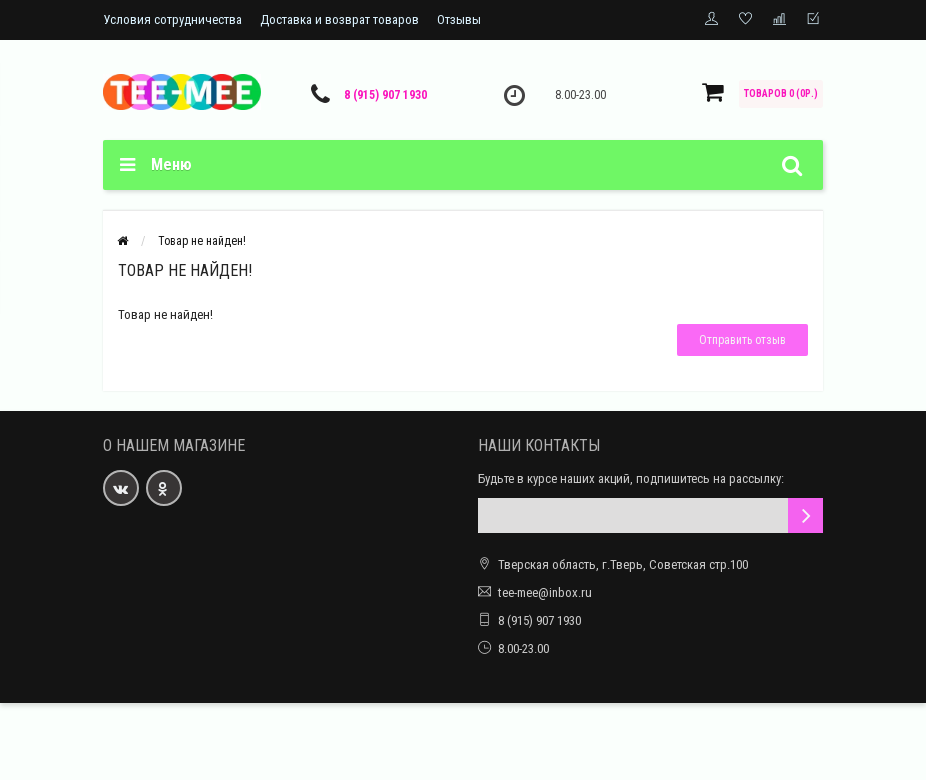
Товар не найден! (202, 241)
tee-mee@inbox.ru (545, 592)
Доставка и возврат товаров (339, 19)
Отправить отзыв (742, 340)
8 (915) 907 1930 (385, 95)
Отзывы (459, 19)
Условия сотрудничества (172, 19)
